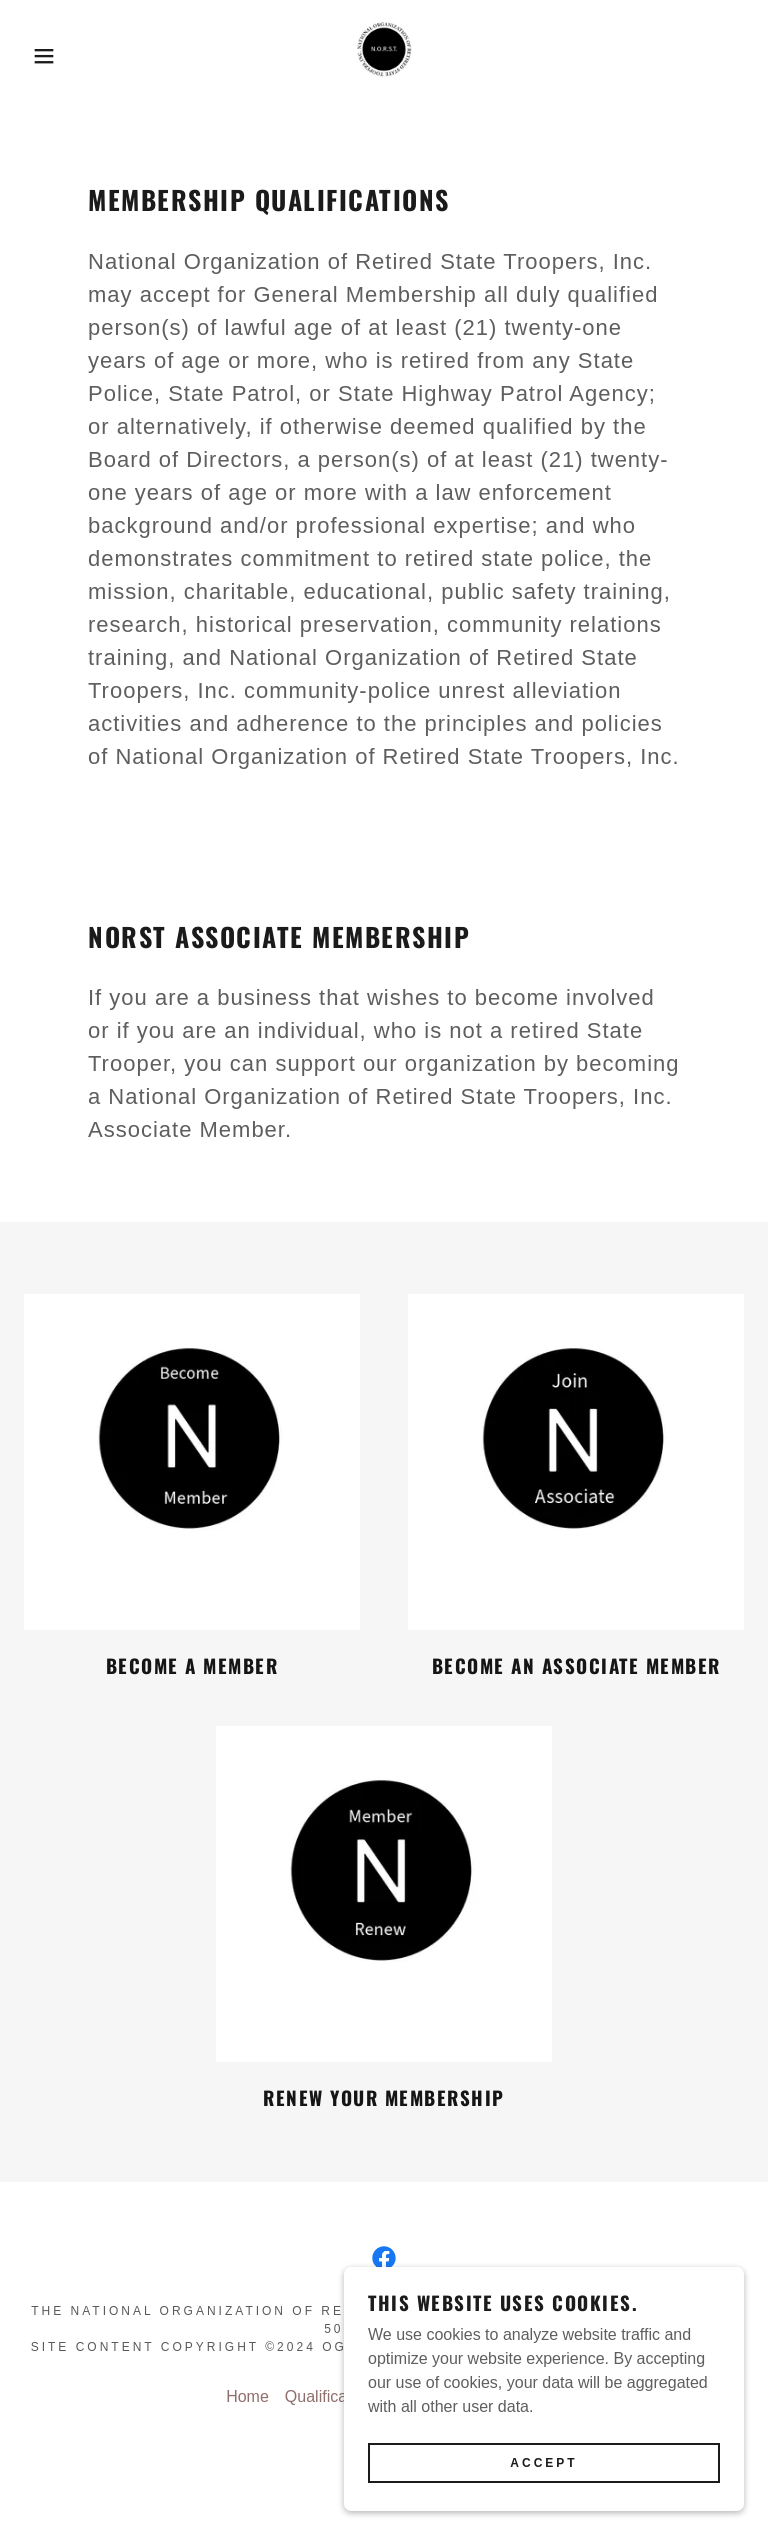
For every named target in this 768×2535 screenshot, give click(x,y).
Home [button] (247, 2396)
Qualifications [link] (333, 2396)
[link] (384, 56)
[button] (38, 56)
